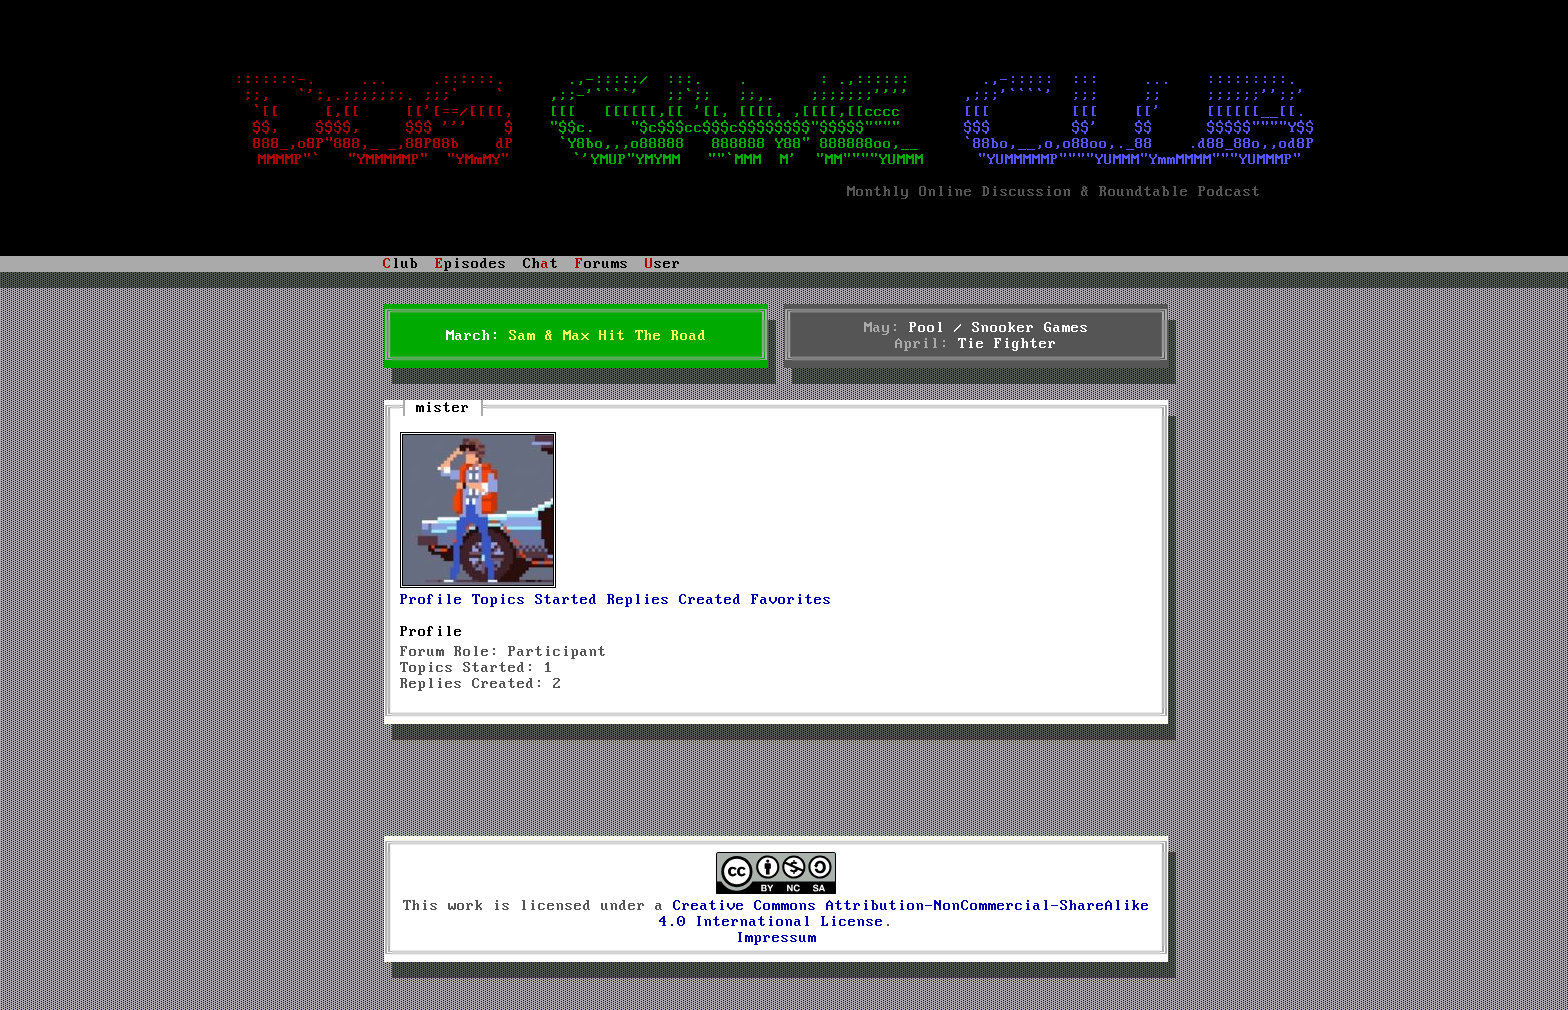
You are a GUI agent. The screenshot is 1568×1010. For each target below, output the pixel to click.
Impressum (776, 938)
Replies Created (674, 600)
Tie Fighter (1007, 344)
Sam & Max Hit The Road (608, 336)
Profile (431, 600)
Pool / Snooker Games (999, 328)
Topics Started (535, 600)
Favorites (791, 600)
